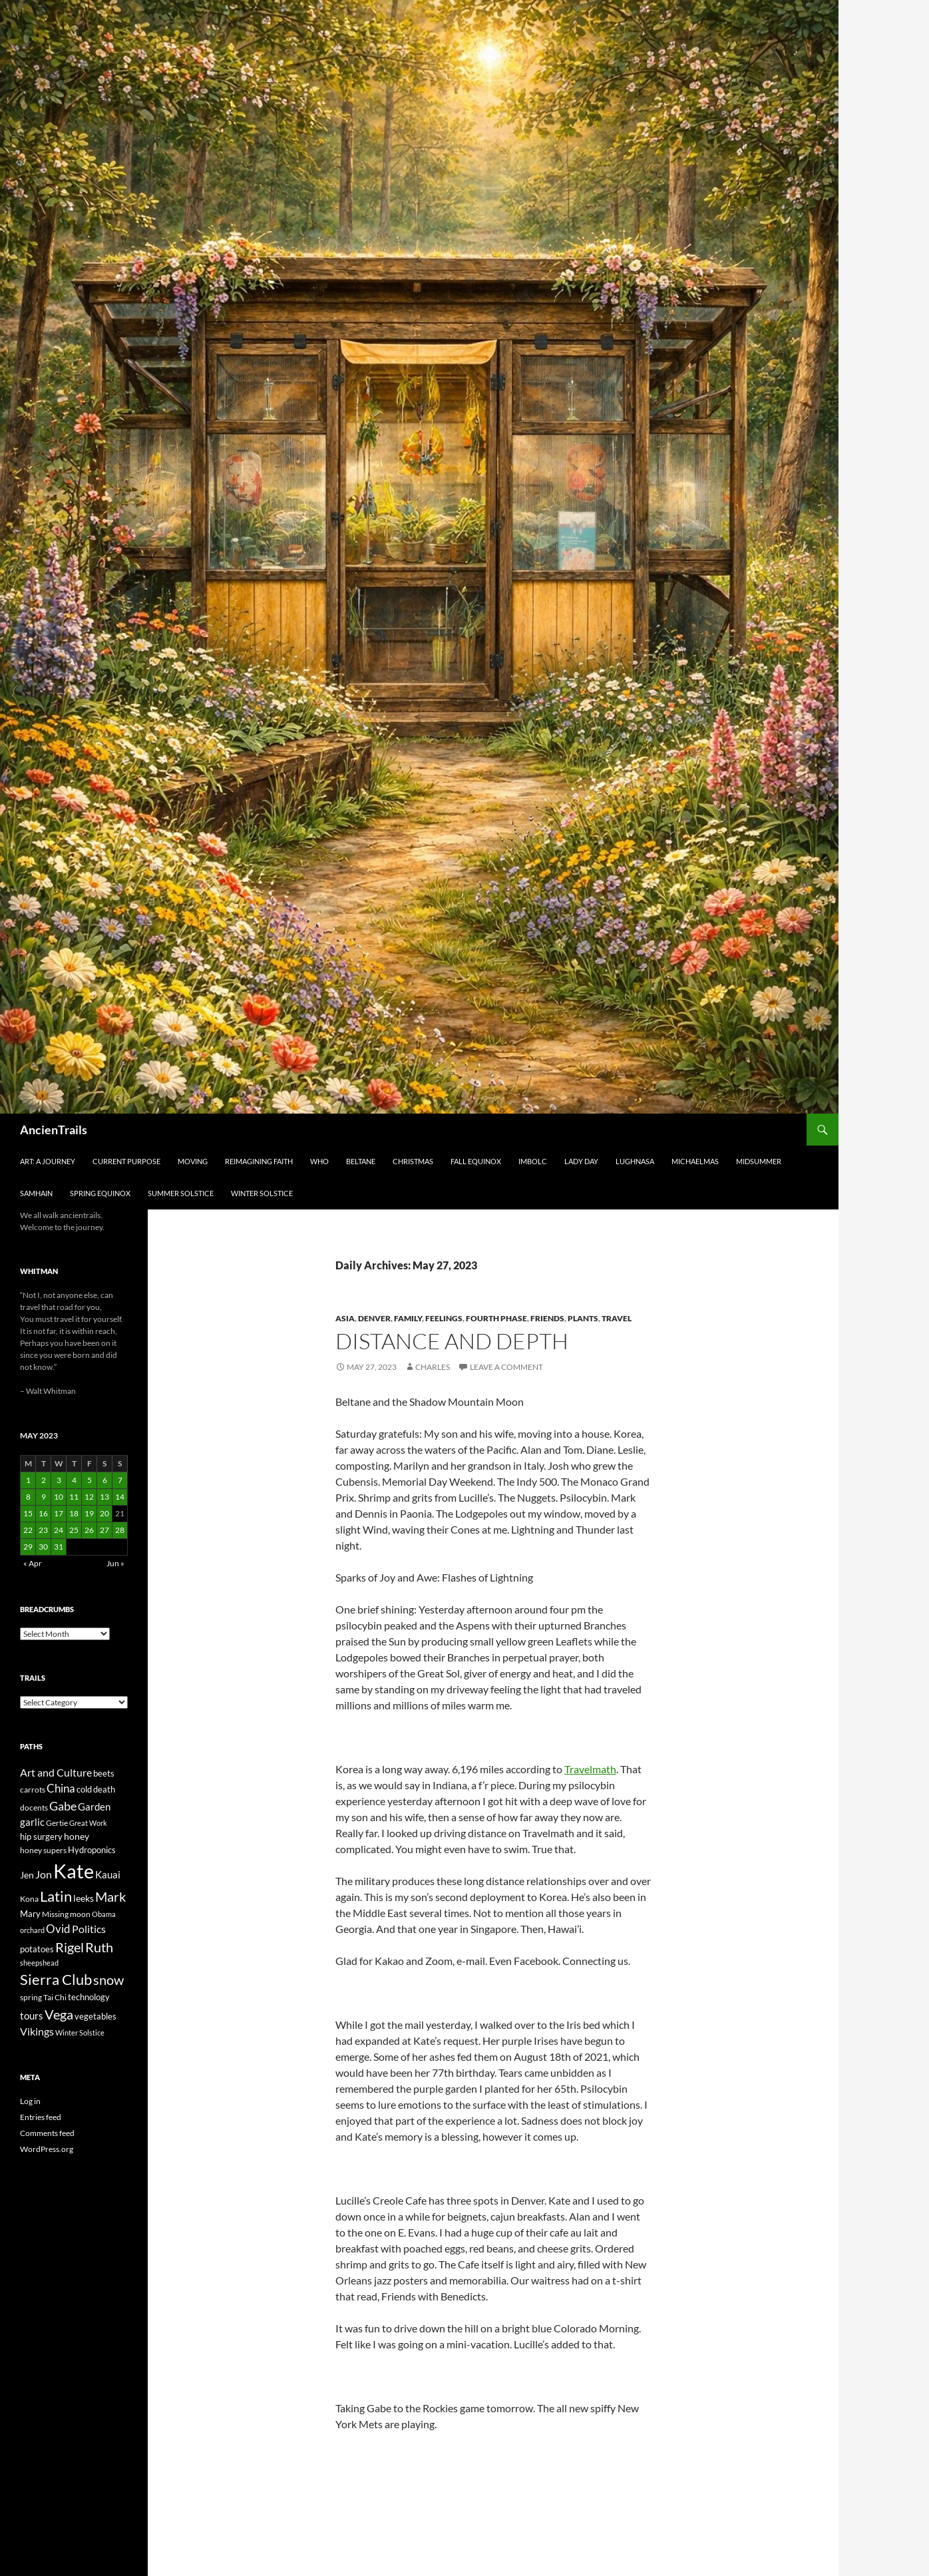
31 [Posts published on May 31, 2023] (58, 1547)
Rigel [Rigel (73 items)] (69, 1947)
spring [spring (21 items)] (31, 1997)
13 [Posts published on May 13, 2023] (104, 1497)
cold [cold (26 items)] (84, 1789)
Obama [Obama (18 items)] (104, 1914)
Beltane (360, 1161)
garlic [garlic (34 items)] (32, 1822)
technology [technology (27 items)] (89, 1997)
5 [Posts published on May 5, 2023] (89, 1480)
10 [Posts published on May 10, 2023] (58, 1497)
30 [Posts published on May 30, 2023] (43, 1547)
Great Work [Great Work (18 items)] (88, 1823)
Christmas (413, 1161)
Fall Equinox (476, 1161)
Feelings (444, 1318)
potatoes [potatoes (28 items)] (37, 1949)
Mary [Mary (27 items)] (30, 1913)
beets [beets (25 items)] (103, 1774)
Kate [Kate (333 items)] (73, 1870)
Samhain (36, 1193)
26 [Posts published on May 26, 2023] (89, 1530)
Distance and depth (451, 1341)
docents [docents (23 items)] (34, 1808)
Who (319, 1161)
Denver (374, 1318)
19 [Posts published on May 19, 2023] (89, 1513)
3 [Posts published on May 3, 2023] (59, 1480)
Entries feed (40, 2117)
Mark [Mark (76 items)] (110, 1896)
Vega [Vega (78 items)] (59, 2014)
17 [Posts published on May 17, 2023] (58, 1513)
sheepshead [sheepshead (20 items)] (39, 1962)
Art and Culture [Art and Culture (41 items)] (56, 1772)
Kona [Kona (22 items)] (29, 1899)
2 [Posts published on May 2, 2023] (43, 1480)
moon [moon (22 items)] (80, 1914)
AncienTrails (53, 1129)
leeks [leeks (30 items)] (83, 1898)
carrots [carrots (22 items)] (32, 1790)
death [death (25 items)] (104, 1790)
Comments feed (47, 2133)
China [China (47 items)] (61, 1788)
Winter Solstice (262, 1193)
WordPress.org (46, 2149)
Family (408, 1318)
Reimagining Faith (259, 1161)
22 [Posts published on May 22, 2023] (28, 1530)
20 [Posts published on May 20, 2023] (104, 1513)
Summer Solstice (181, 1193)
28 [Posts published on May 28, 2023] (119, 1530)
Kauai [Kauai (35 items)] (107, 1874)
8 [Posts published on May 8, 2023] (28, 1497)
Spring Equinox (100, 1193)
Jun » (115, 1563)
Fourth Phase (496, 1318)
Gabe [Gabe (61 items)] (63, 1806)
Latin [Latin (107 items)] (56, 1896)
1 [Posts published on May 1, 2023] (28, 1480)
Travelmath (590, 1769)
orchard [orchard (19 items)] (32, 1930)
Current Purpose (126, 1161)
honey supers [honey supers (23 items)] (43, 1850)
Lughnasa (635, 1161)
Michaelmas (695, 1161)
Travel (617, 1318)
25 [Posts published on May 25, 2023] (74, 1530)
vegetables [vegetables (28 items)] (95, 2016)
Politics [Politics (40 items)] (89, 1929)
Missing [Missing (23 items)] (55, 1914)
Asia (345, 1318)
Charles (432, 1367)
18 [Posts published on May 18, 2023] (74, 1513)
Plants (583, 1318)
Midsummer (758, 1161)
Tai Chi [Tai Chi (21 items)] (55, 1997)
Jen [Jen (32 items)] (27, 1874)
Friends (547, 1318)
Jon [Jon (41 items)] (43, 1874)
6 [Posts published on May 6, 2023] (104, 1480)
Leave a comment (506, 1367)
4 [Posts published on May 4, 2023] (74, 1480)
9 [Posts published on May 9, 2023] (43, 1497)
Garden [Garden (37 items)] (94, 1807)
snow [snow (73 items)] (108, 1980)
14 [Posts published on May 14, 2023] (119, 1497)
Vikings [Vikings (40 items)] (37, 2032)
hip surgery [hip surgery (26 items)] (41, 1836)
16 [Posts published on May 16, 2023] (43, 1513)
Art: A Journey (47, 1161)
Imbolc (532, 1161)
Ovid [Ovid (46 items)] (58, 1929)
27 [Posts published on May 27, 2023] (104, 1530)
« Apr (32, 1563)
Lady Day (581, 1161)
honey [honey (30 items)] (76, 1836)
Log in (30, 2101)
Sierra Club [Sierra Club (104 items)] (56, 1979)
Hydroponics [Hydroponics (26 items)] (92, 1849)
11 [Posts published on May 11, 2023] (74, 1497)
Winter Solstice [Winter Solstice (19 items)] (79, 2032)
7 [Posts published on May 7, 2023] (120, 1480)
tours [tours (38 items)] (31, 2016)
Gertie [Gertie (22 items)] (57, 1823)
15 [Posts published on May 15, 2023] (28, 1513)
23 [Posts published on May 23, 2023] (43, 1530)
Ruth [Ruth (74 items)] (99, 1947)
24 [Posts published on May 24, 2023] (58, 1530)
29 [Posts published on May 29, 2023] (28, 1547)
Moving (193, 1161)
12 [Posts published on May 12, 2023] (89, 1497)
